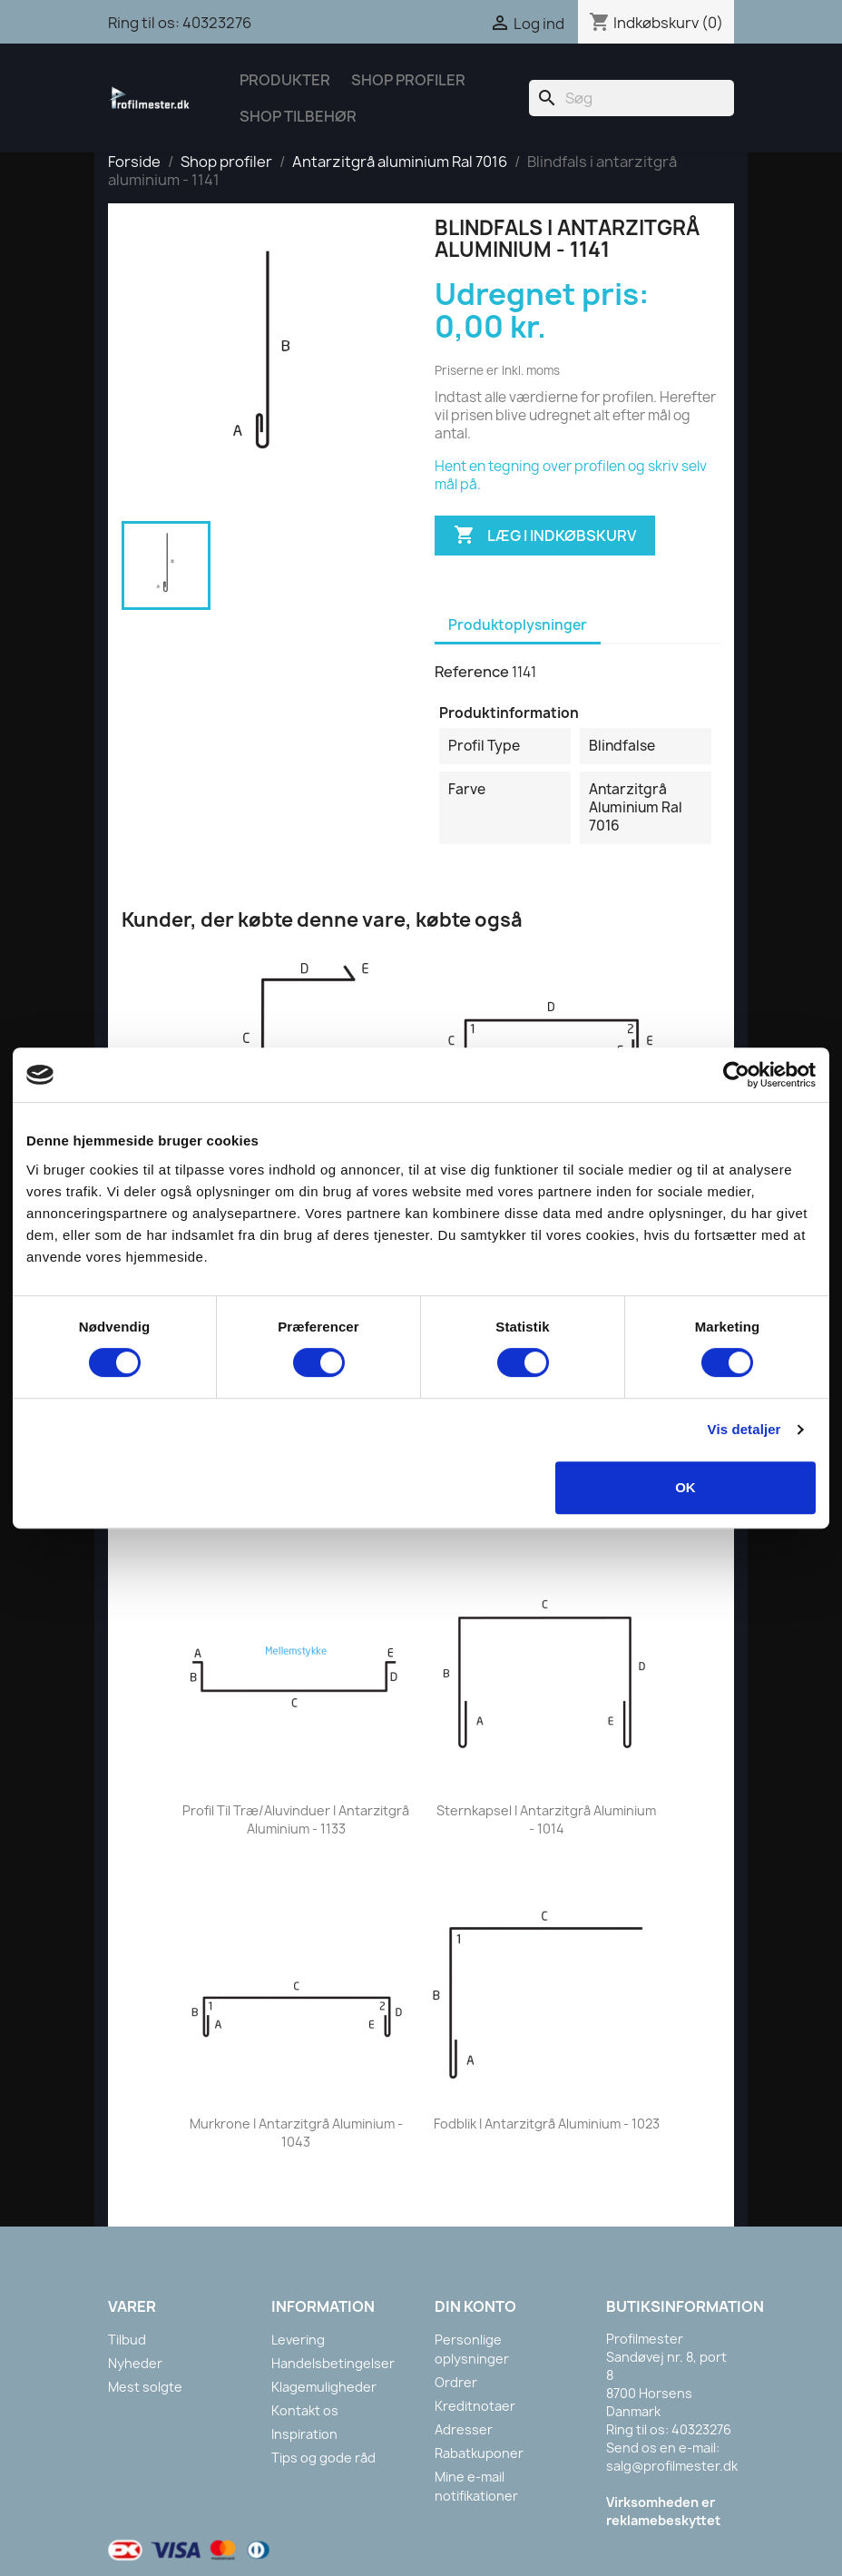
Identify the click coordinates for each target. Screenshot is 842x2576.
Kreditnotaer (475, 2405)
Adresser (464, 2429)
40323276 (216, 23)
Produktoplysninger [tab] (517, 624)
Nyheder (135, 2363)
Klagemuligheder (324, 2386)
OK (685, 1487)
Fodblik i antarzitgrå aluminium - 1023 (547, 2123)
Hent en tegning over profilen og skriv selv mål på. (571, 475)
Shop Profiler (408, 80)
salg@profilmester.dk (672, 2465)
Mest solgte (145, 2386)
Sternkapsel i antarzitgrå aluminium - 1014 (546, 1819)
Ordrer (456, 2382)
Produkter (285, 80)
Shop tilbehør (298, 116)
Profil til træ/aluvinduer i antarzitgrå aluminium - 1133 (295, 1819)
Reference (472, 672)
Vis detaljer (744, 1429)
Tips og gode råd (323, 2457)
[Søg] (631, 98)
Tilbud (127, 2339)
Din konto (475, 2306)
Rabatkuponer (479, 2453)
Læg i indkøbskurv (545, 535)
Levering (298, 2339)
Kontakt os (304, 2410)
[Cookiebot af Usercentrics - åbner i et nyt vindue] (736, 1074)
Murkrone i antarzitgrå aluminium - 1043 (296, 2132)
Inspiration (304, 2434)
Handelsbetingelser (333, 2363)
